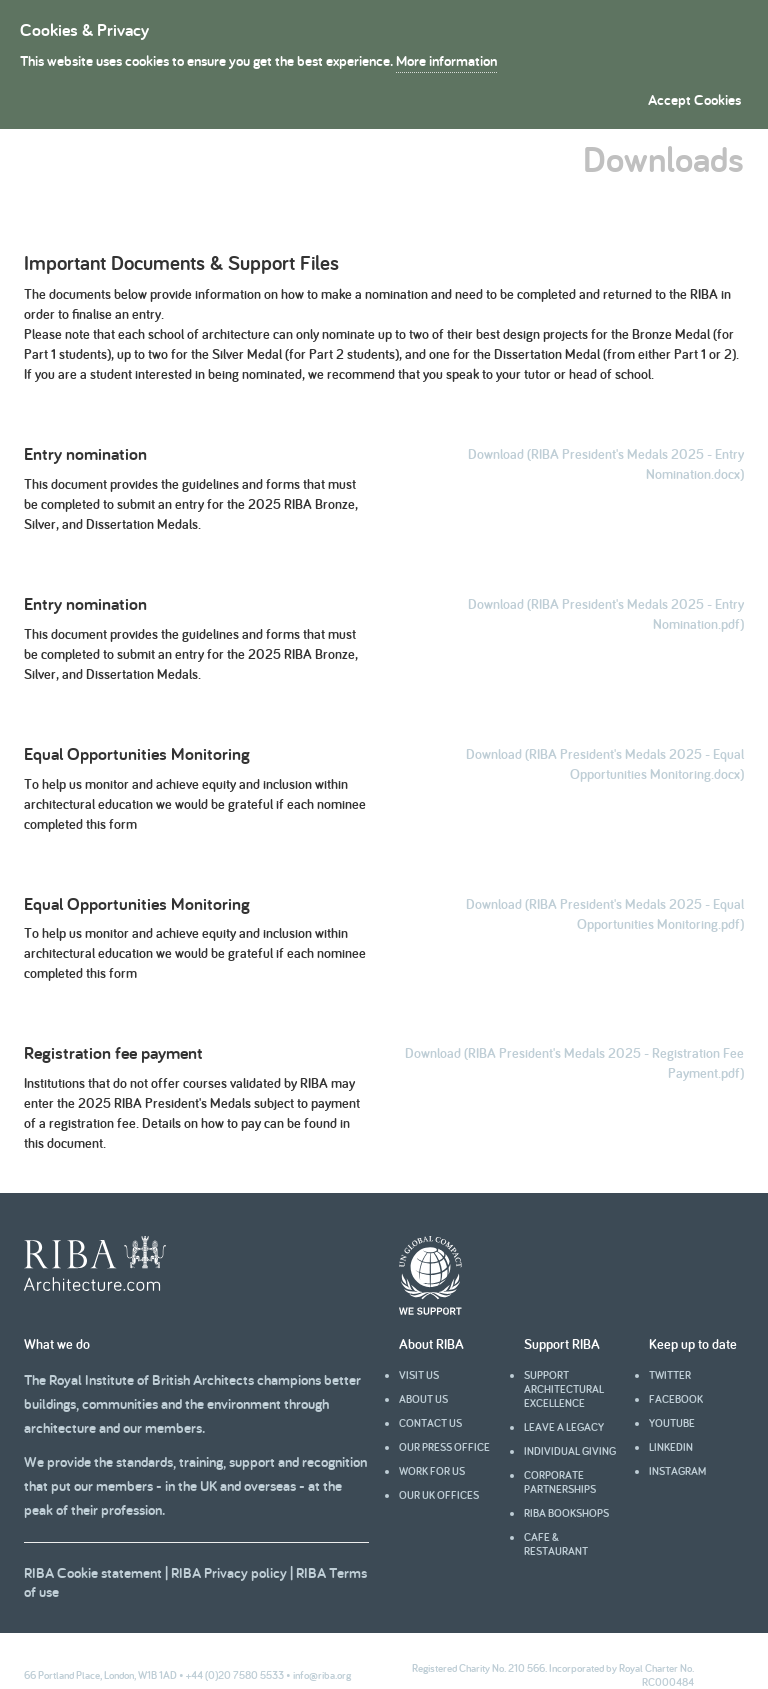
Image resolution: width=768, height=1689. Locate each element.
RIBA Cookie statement (93, 1572)
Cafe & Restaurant (556, 1544)
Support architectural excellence (564, 1389)
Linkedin (671, 1447)
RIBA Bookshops (566, 1513)
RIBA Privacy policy (229, 1572)
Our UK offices (439, 1495)
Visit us (419, 1375)
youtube (672, 1423)
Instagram (677, 1471)
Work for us (432, 1471)
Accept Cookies (694, 99)
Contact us (430, 1423)
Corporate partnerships (560, 1482)
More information (446, 60)
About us (423, 1399)
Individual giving (570, 1451)
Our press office (444, 1447)
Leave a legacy (564, 1427)
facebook (676, 1399)
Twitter (670, 1375)
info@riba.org (322, 1675)
